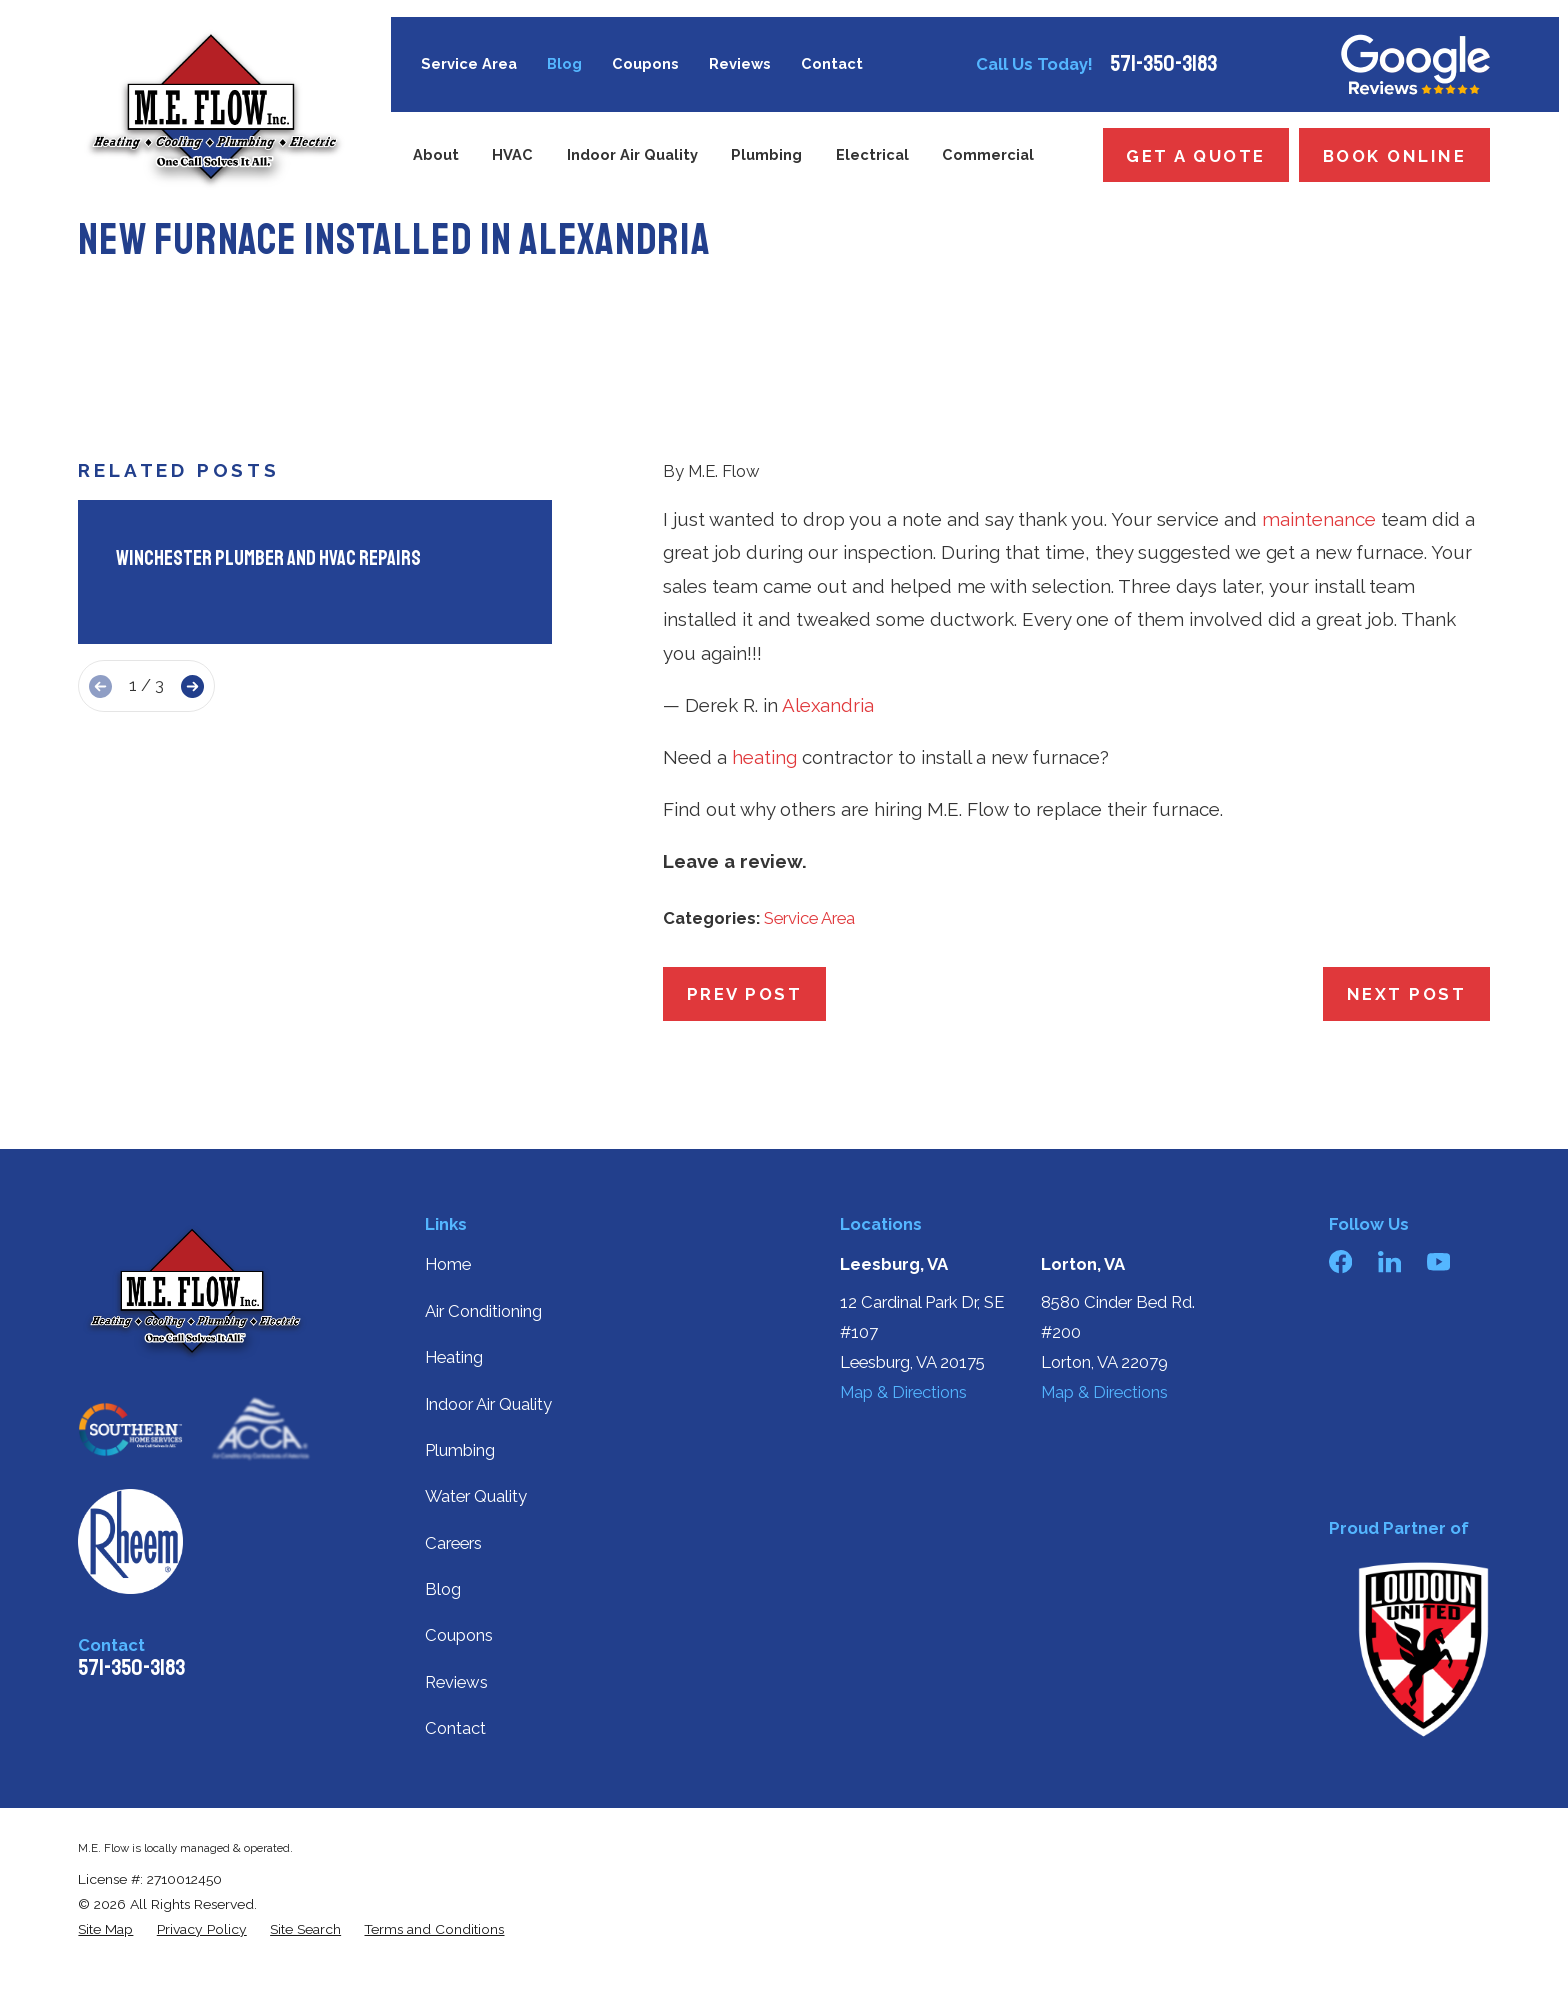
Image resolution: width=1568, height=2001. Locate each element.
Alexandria (828, 705)
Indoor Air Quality (488, 1404)
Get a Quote (1196, 156)
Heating (454, 1357)
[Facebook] (1340, 1261)
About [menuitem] (436, 154)
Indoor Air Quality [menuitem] (632, 154)
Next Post (1407, 994)
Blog (564, 63)
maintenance (1319, 519)
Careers (453, 1543)
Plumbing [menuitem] (766, 154)
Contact (832, 63)
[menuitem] (105, 1929)
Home (448, 1264)
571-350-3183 (1163, 64)
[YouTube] (1438, 1261)
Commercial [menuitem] (988, 154)
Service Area (469, 63)
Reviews (740, 63)
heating (764, 757)
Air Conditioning (483, 1311)
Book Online (1395, 156)
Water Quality (476, 1496)
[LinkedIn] (1389, 1261)
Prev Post (745, 994)
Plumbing (460, 1450)
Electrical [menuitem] (872, 154)
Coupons (645, 63)
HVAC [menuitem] (512, 154)
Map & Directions (903, 1392)
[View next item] (192, 686)
